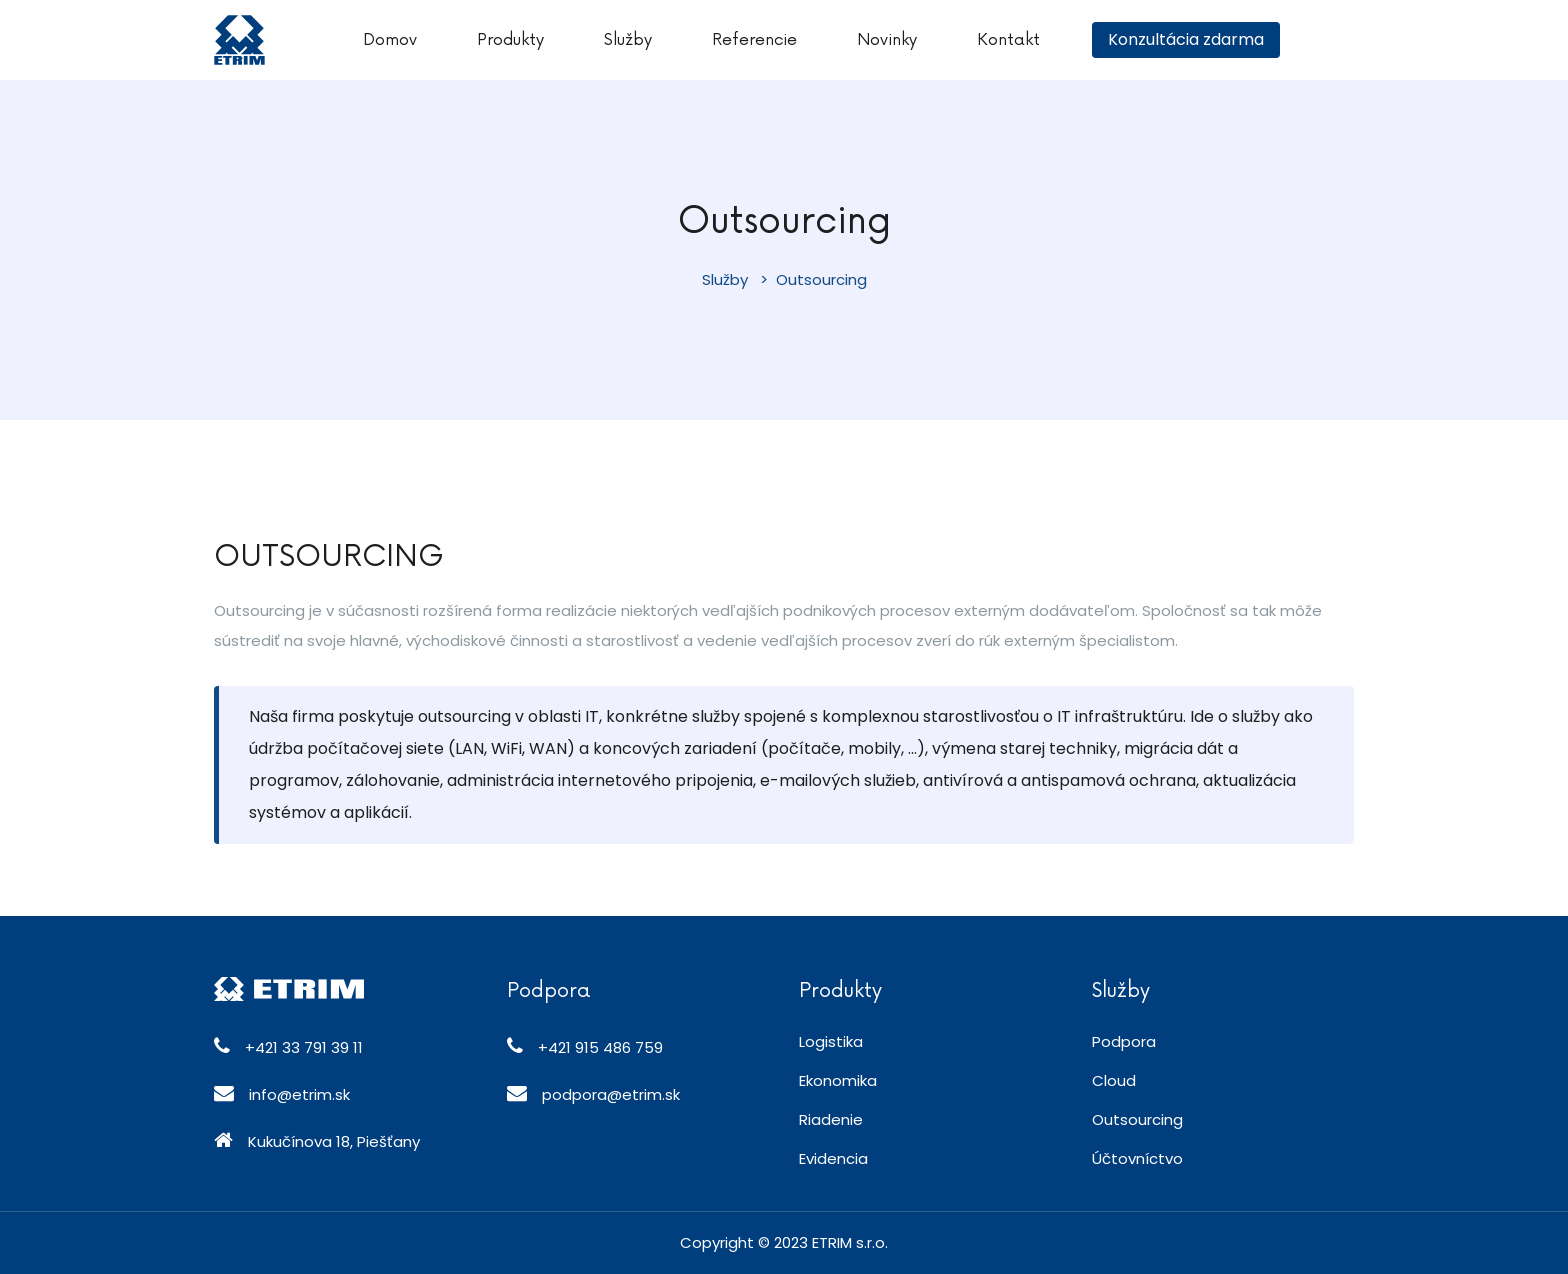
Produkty (510, 40)
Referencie (754, 40)
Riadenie (831, 1119)
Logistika (831, 1041)
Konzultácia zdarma (1186, 39)
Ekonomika (838, 1080)
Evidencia (833, 1158)
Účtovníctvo (1137, 1158)
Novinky (887, 40)
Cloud (1114, 1080)
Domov (390, 40)
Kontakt (1008, 40)
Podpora (1124, 1041)
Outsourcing (1137, 1119)
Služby (628, 40)
